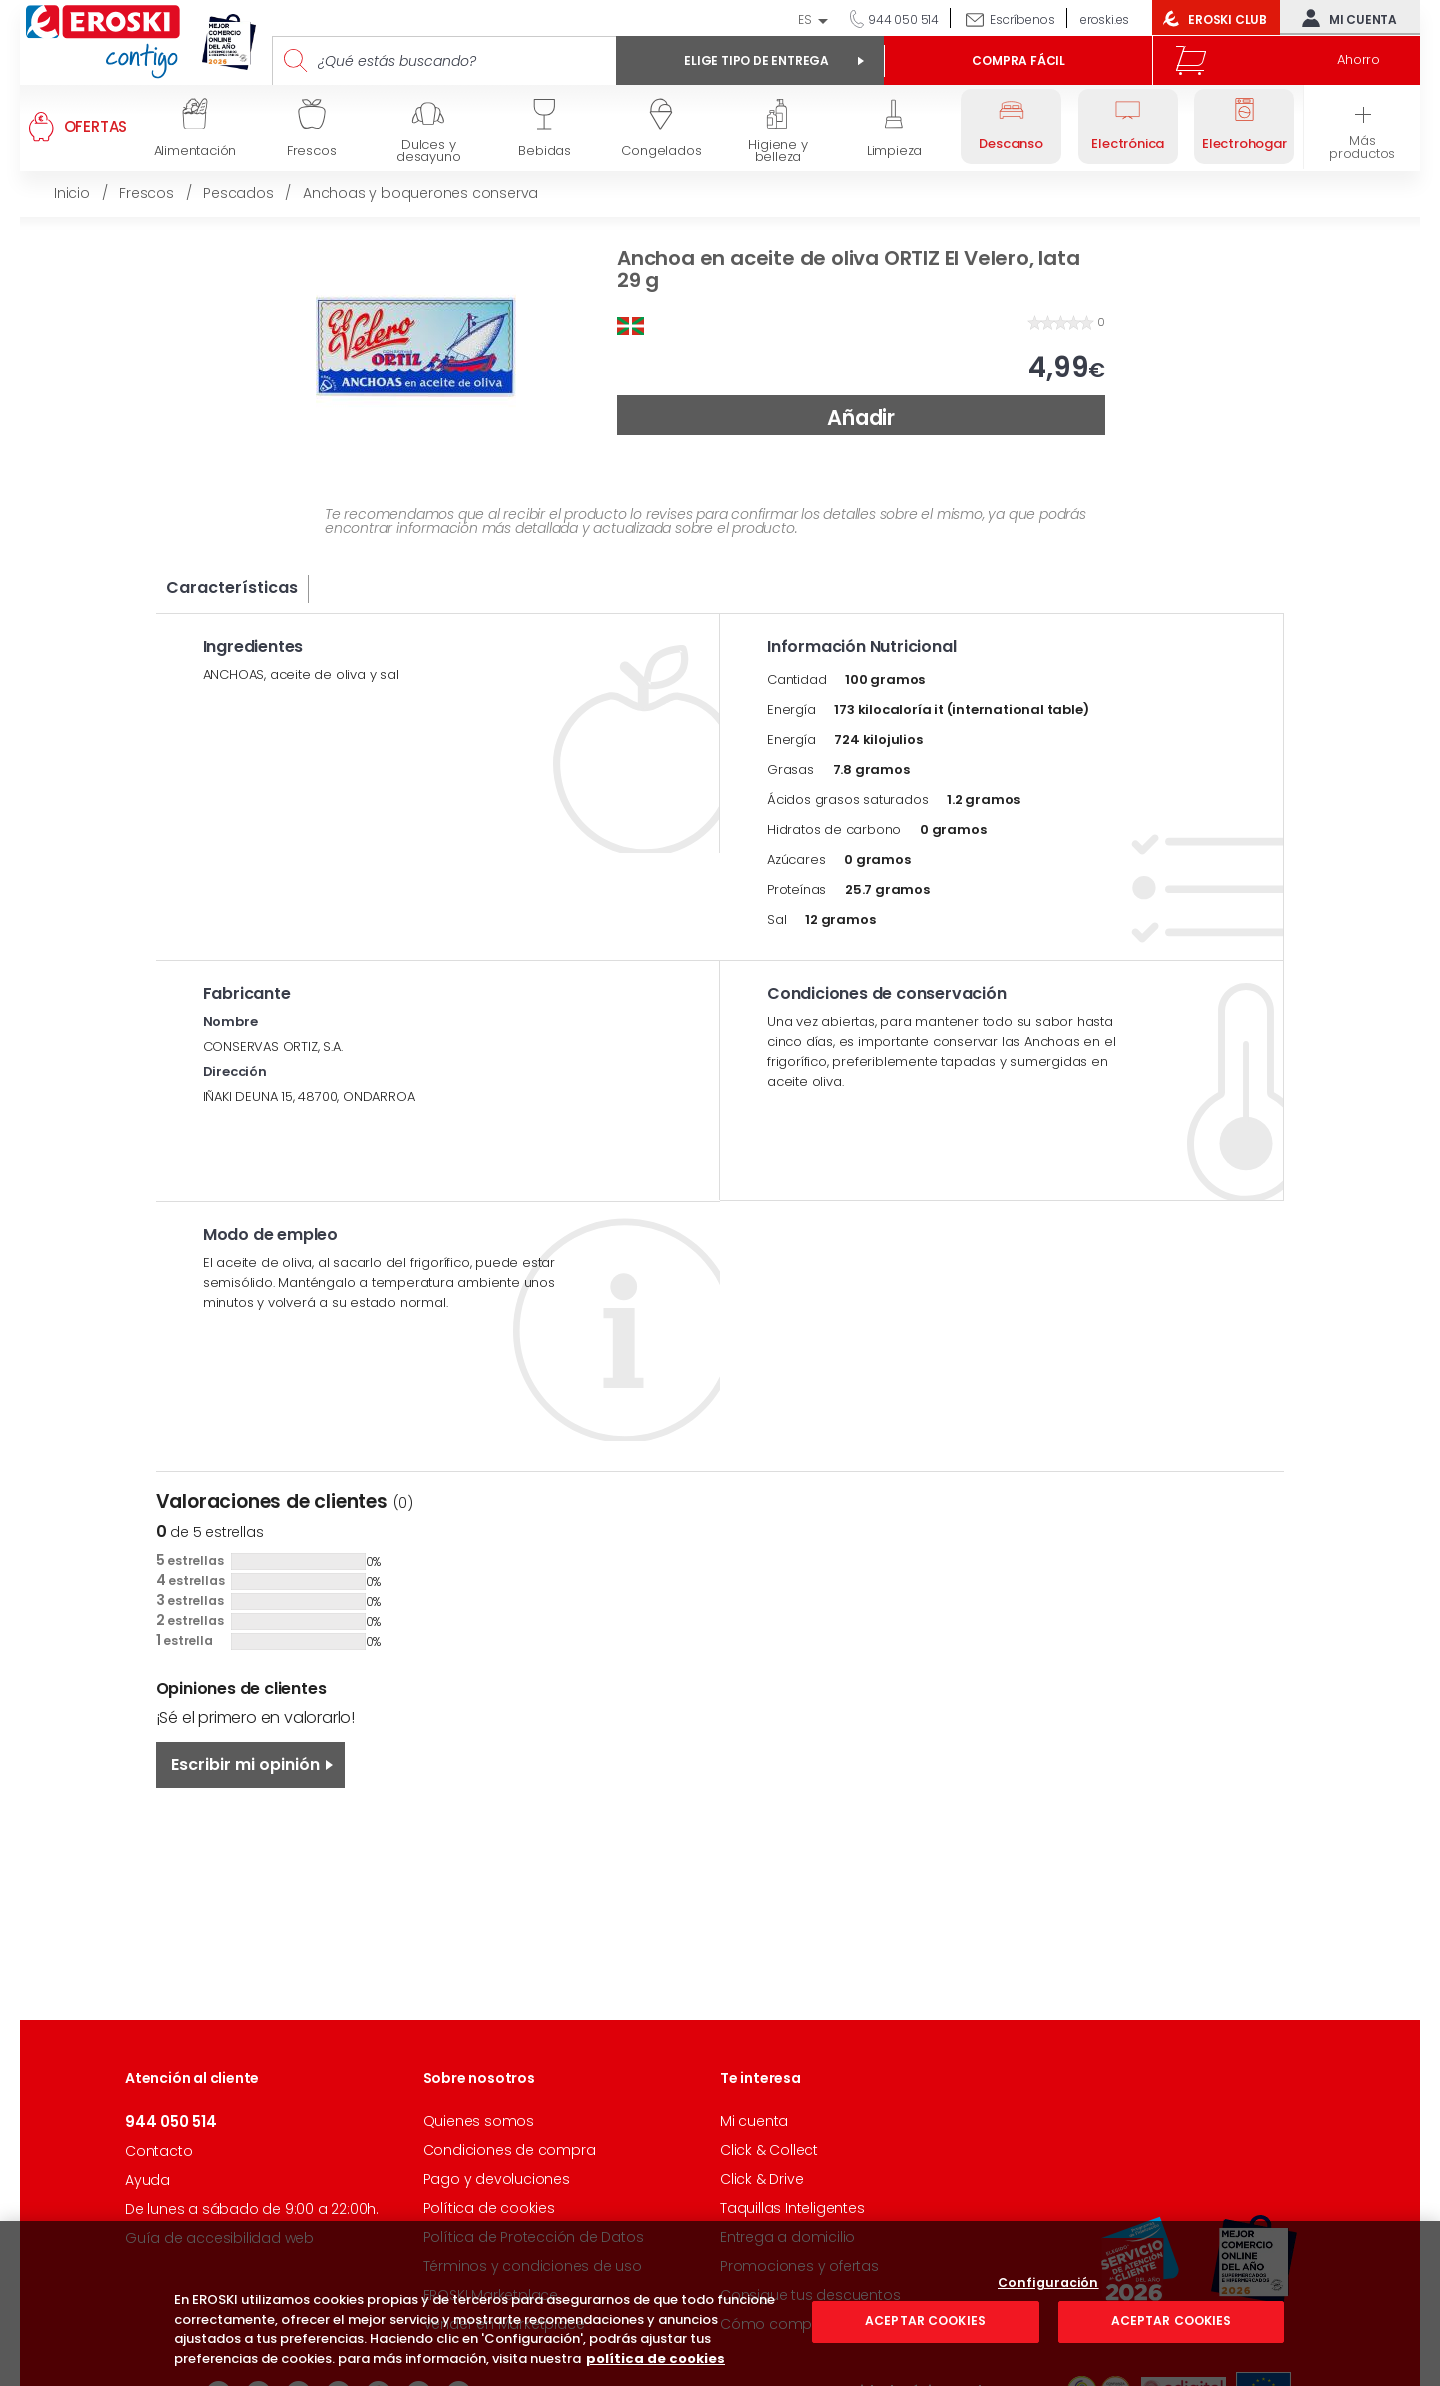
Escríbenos (1022, 19)
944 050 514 (902, 19)
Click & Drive (761, 2179)
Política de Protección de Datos (533, 2237)
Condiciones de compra (509, 2150)
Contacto (158, 2151)
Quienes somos (478, 2121)
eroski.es (1104, 19)
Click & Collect (769, 2150)
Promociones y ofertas (799, 2266)
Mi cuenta (1345, 18)
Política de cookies (489, 2208)
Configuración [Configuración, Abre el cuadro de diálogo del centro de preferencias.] (1048, 2345)
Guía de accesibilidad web (219, 2238)
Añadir (861, 417)
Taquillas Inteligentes (792, 2208)
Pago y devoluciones (496, 2179)
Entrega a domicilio (787, 2237)
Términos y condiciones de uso (532, 2266)
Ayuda (147, 2180)
